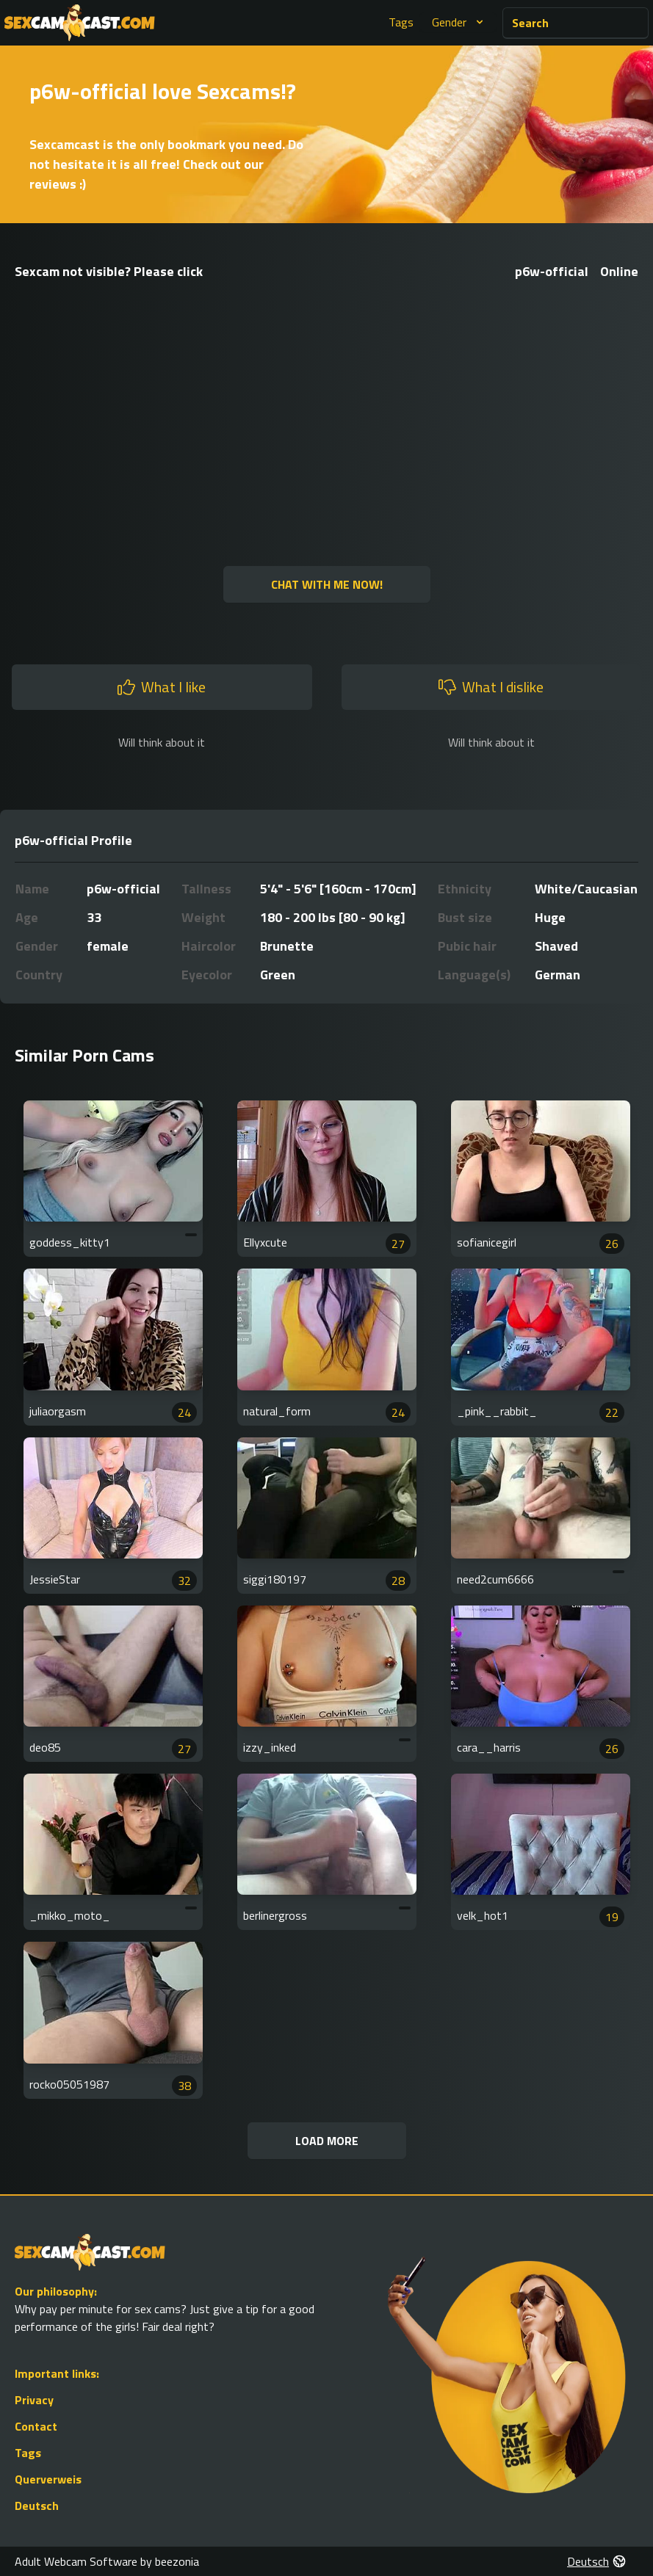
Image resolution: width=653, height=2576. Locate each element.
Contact (36, 2426)
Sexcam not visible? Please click (109, 271)
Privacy (34, 2400)
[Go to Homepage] (79, 22)
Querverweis (48, 2479)
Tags (401, 22)
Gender (459, 22)
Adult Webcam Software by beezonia (107, 2561)
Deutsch (37, 2505)
